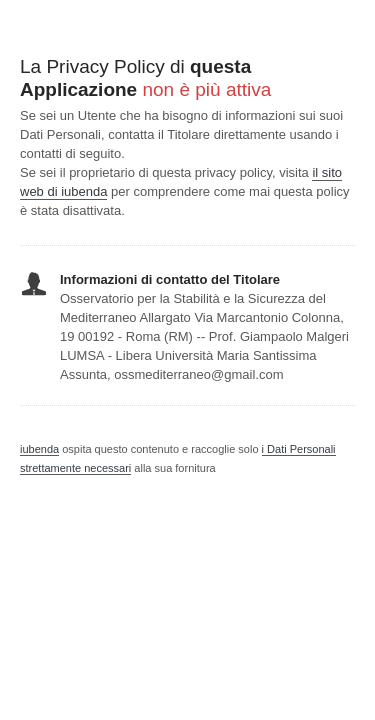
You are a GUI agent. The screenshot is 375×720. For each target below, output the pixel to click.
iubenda (39, 449)
